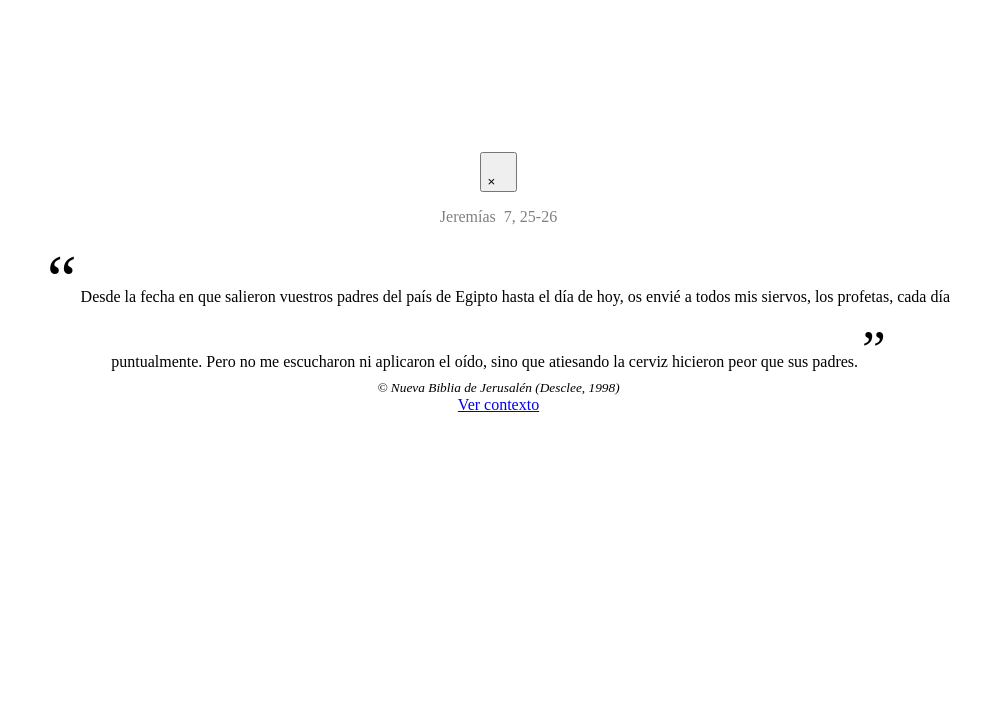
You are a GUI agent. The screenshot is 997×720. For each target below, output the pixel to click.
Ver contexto (498, 404)
